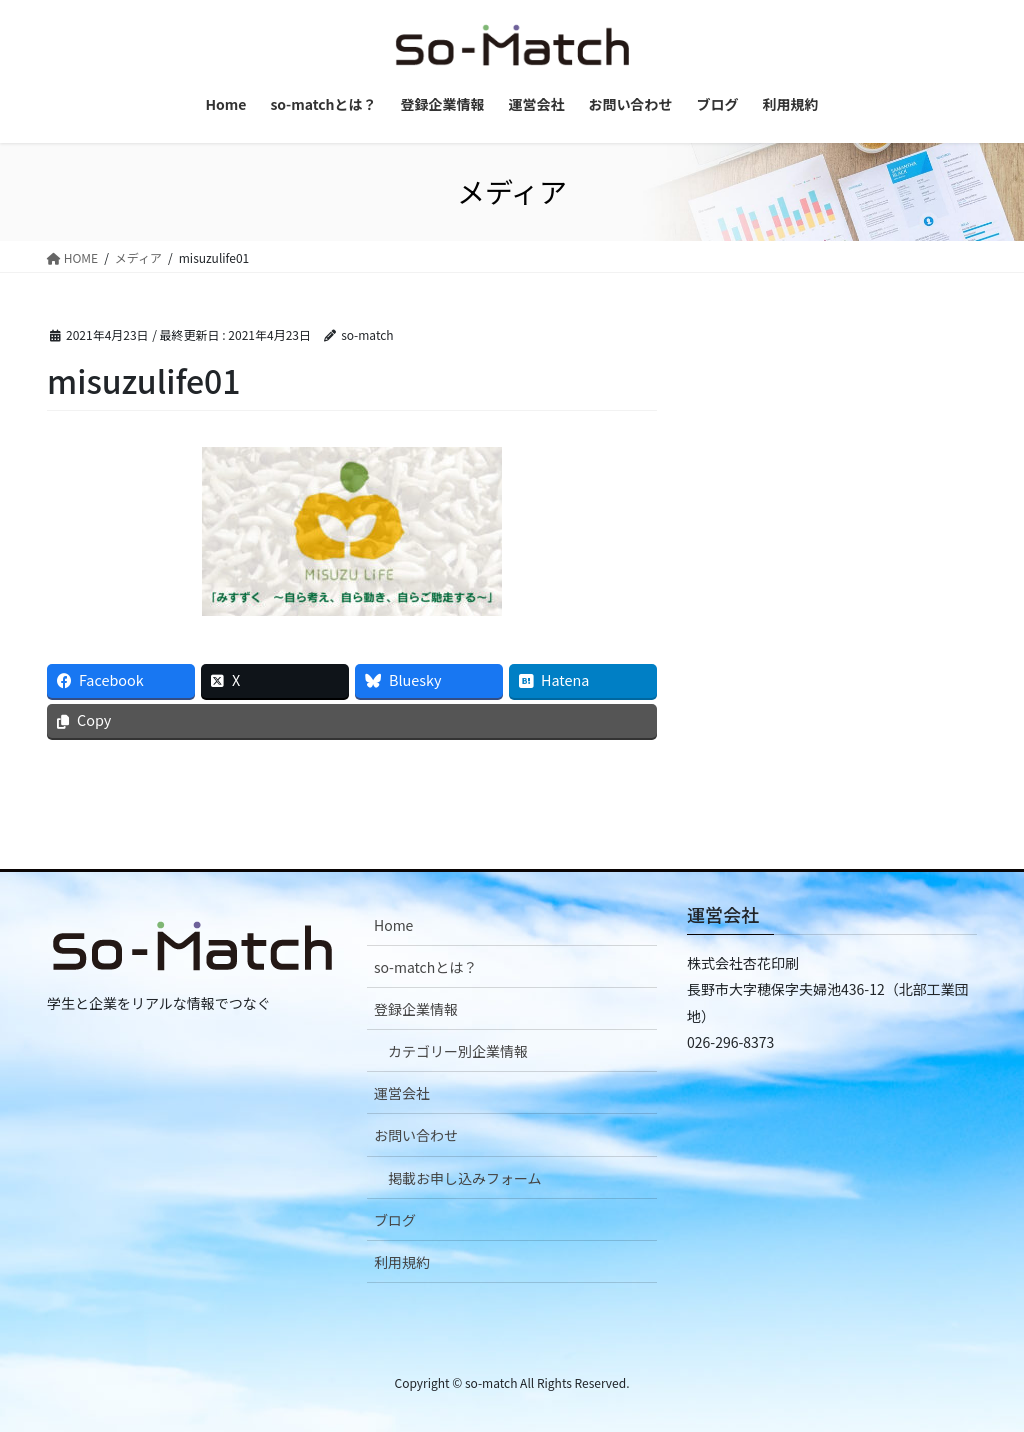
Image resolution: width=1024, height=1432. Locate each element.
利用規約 (402, 1262)
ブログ (395, 1220)
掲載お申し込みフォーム (465, 1178)
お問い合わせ (416, 1135)
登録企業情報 (416, 1009)
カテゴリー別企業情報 (458, 1051)
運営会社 (402, 1093)
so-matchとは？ (425, 967)
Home (393, 925)
